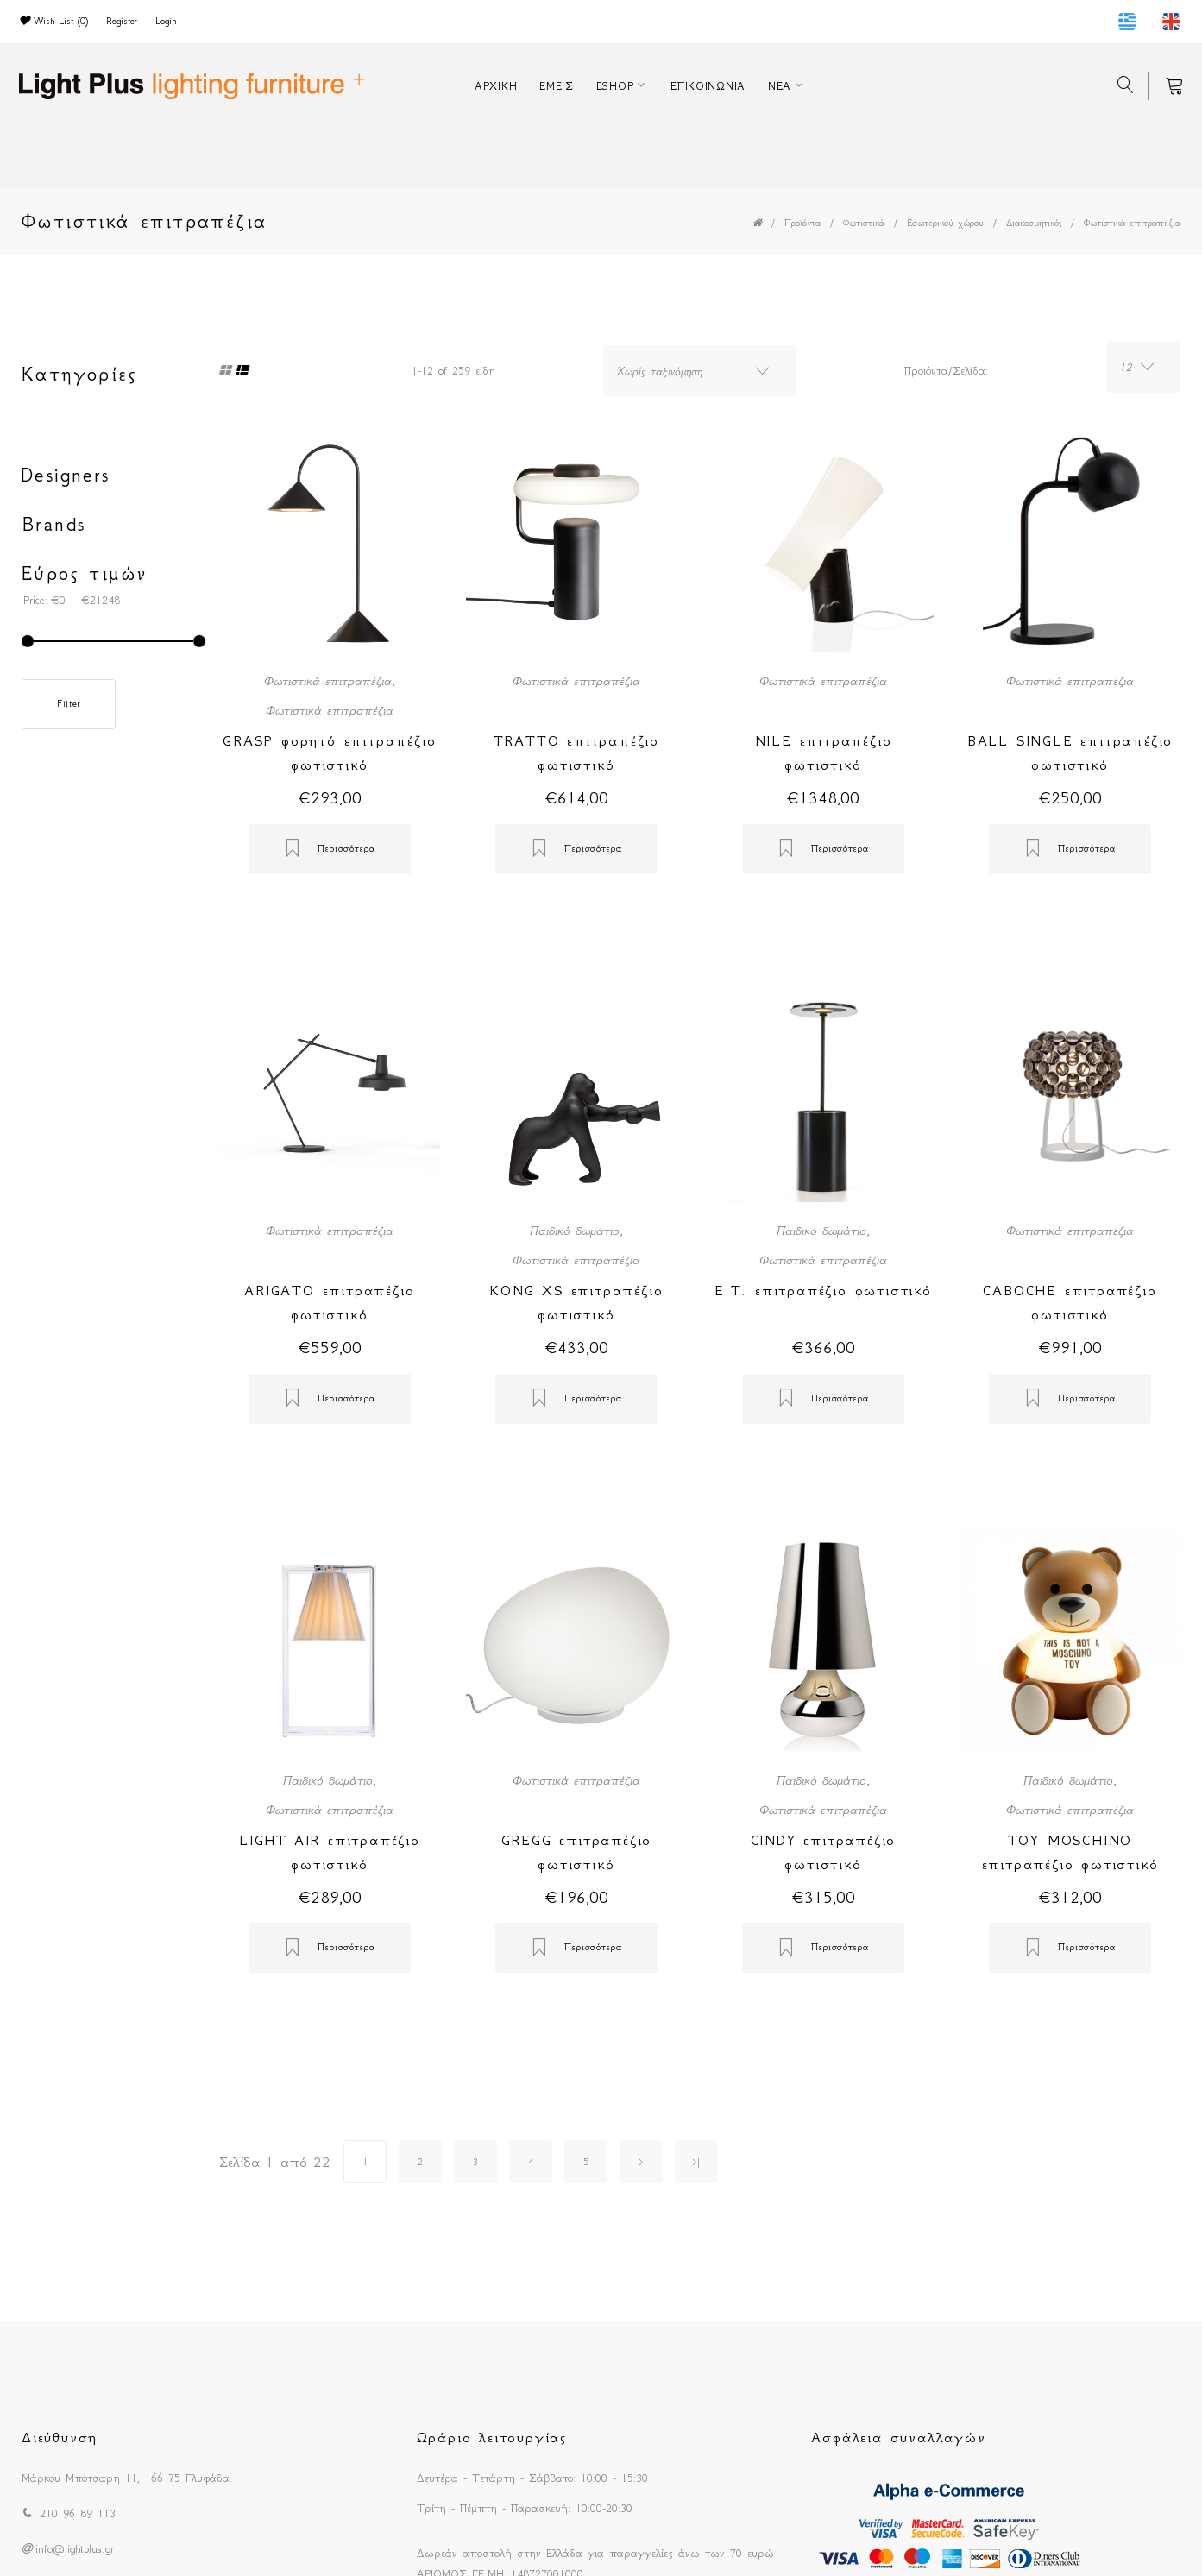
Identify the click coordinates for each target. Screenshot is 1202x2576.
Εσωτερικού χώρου (945, 223)
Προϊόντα (802, 223)
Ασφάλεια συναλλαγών (898, 2437)
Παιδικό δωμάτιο (575, 1230)
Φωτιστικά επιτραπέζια (1132, 223)
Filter (68, 703)
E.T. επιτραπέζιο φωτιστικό (823, 1290)
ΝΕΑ (779, 85)
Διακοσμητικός (1033, 223)
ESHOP (615, 85)
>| (696, 2162)
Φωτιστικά (863, 223)
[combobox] (699, 371)
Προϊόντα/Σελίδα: (946, 370)
